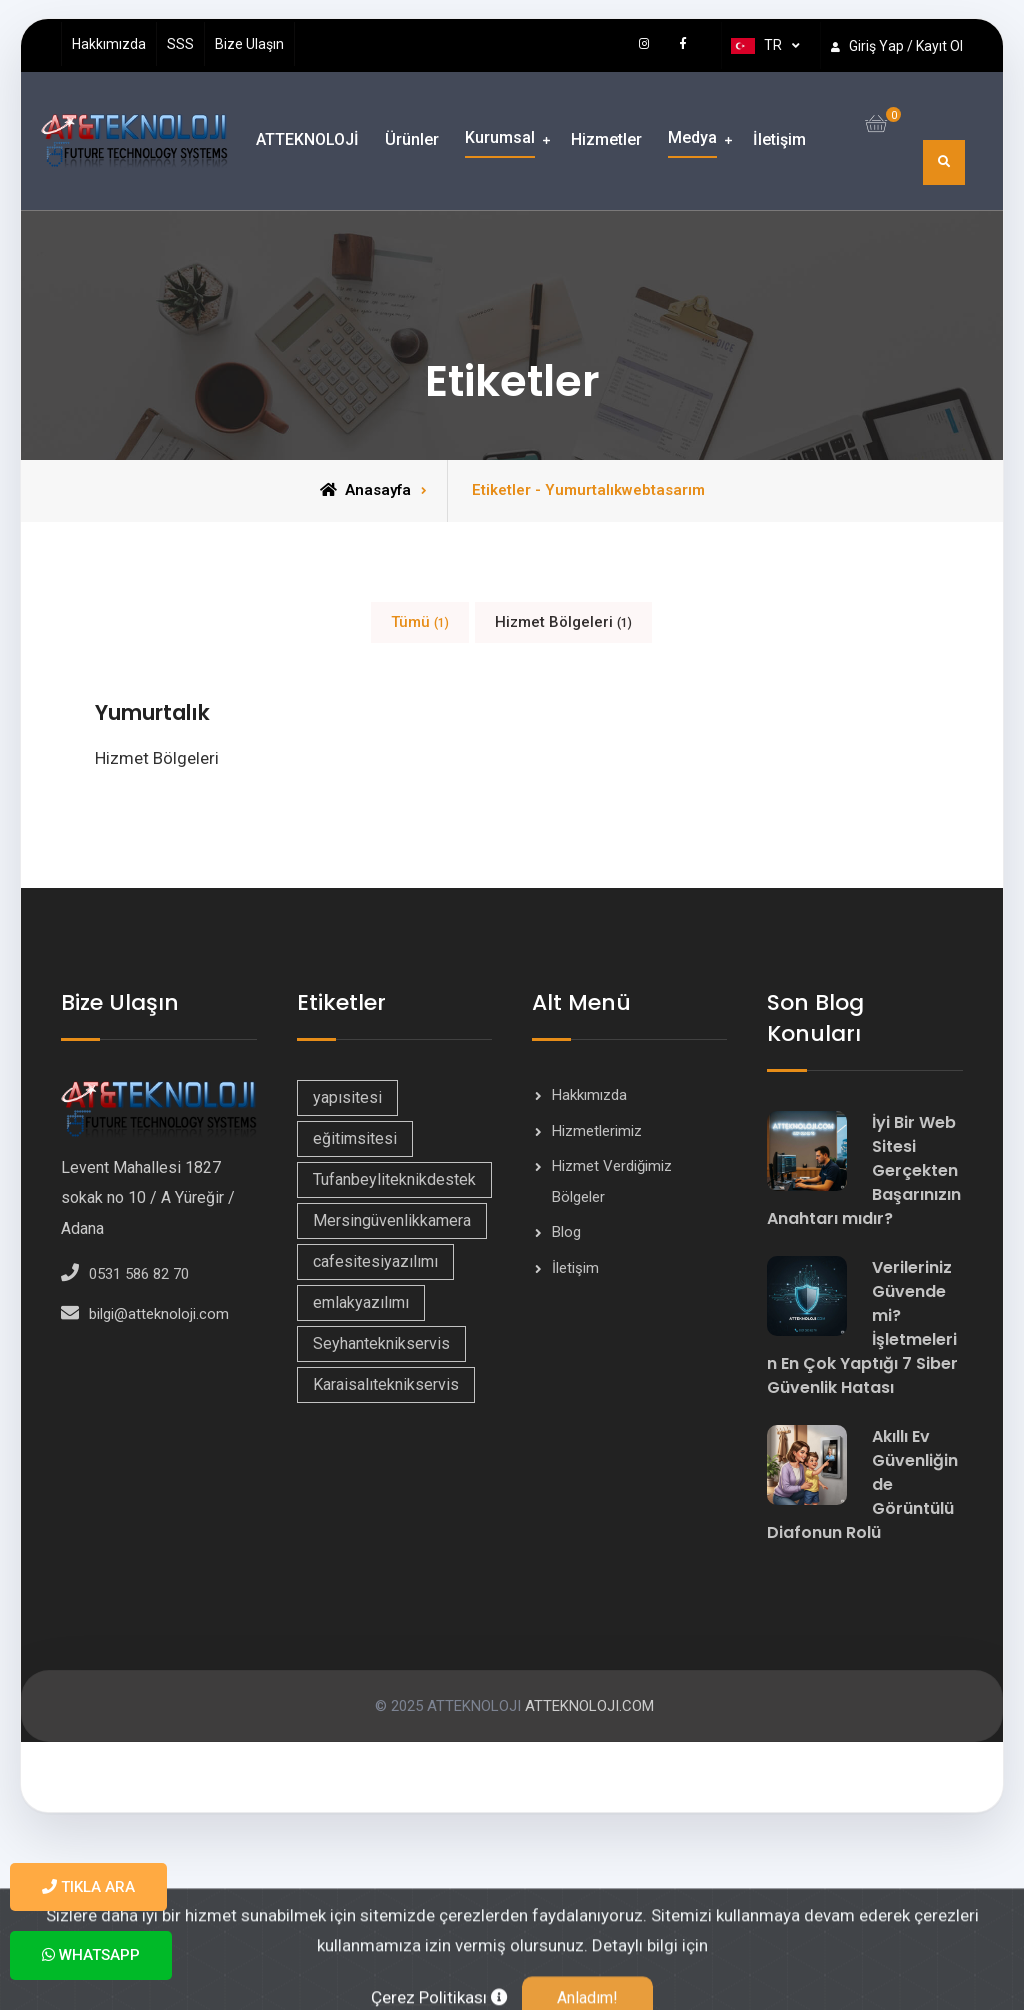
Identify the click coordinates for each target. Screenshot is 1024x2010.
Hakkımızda (109, 44)
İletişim (779, 139)
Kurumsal (500, 137)
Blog (566, 1235)
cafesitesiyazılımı (375, 1264)
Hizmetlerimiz (597, 1134)
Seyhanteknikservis (381, 1346)
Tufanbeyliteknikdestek (394, 1182)
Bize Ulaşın (249, 44)
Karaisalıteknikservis (386, 1387)
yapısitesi (347, 1100)
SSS (180, 44)
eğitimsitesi (355, 1141)
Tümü (420, 622)
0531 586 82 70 (139, 1278)
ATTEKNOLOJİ (307, 139)
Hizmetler (606, 139)
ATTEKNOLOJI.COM (587, 1709)
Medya (692, 137)
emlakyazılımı (361, 1305)
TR (756, 46)
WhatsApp (91, 1955)
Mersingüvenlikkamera (392, 1223)
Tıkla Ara (88, 1887)
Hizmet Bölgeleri (563, 622)
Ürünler (412, 139)
